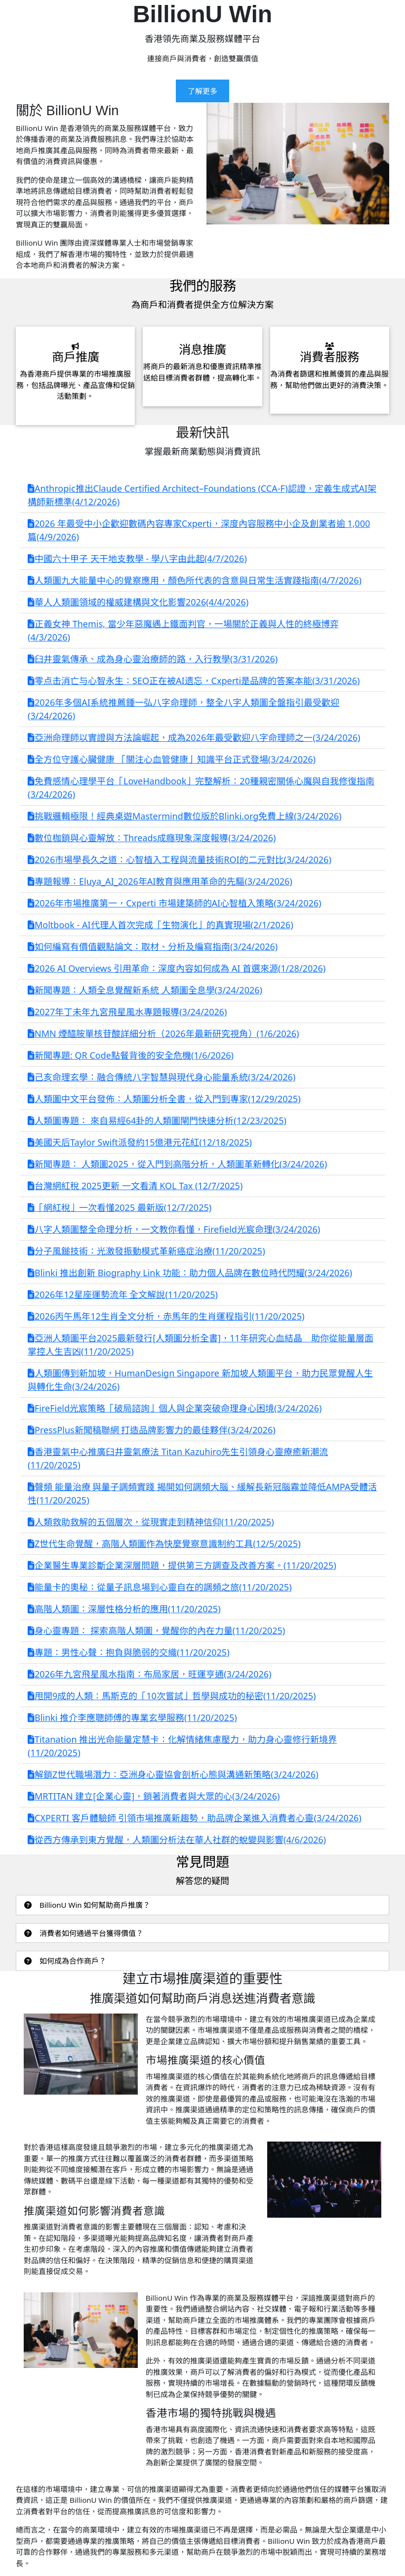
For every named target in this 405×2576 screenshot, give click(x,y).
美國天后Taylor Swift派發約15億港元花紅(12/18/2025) (140, 1142)
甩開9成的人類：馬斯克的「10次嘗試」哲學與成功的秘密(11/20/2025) (172, 1696)
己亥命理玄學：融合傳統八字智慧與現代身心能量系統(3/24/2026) (161, 1077)
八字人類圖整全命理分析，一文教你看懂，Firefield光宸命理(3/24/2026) (174, 1229)
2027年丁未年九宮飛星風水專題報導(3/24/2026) (127, 1012)
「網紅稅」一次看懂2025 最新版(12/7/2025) (119, 1207)
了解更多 (202, 91)
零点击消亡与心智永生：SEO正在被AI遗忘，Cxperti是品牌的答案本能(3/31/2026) (194, 681)
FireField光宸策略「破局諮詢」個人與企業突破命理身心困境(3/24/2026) (175, 1408)
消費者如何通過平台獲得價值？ (83, 1933)
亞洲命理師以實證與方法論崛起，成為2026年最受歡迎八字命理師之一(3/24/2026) (194, 737)
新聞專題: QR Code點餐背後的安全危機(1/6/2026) (131, 1055)
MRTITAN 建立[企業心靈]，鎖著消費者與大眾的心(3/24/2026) (154, 1796)
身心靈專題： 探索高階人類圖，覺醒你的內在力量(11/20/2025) (156, 1630)
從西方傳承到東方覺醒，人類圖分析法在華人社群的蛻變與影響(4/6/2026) (177, 1840)
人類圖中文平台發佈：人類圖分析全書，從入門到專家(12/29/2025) (164, 1099)
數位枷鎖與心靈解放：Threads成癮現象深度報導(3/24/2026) (152, 838)
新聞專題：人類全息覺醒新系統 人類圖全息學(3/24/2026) (145, 990)
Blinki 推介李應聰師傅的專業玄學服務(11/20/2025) (132, 1717)
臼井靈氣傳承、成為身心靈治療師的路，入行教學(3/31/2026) (153, 659)
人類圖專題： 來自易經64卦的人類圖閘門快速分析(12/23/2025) (157, 1120)
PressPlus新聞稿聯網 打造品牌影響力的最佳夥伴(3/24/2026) (152, 1430)
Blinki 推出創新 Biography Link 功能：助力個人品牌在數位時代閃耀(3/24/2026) (190, 1273)
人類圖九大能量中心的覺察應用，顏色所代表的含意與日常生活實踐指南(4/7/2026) (195, 580)
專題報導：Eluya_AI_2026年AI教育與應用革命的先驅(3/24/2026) (160, 881)
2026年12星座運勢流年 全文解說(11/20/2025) (123, 1294)
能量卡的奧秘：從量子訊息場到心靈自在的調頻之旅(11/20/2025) (160, 1587)
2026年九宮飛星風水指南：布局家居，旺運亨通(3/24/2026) (149, 1674)
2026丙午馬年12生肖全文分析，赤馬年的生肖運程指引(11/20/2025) (166, 1316)
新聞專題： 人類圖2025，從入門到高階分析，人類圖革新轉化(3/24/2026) (177, 1164)
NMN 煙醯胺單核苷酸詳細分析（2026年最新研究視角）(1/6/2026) (163, 1033)
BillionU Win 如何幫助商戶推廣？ (87, 1905)
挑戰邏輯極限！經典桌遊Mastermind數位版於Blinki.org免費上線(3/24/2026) (184, 816)
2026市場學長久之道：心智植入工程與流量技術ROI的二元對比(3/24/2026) (179, 859)
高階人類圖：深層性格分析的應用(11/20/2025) (124, 1609)
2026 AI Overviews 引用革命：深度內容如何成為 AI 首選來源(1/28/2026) (176, 968)
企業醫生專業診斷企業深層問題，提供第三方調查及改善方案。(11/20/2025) (182, 1565)
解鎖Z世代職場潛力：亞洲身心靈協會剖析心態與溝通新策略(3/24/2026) (173, 1774)
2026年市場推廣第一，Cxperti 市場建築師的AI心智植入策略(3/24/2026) (174, 903)
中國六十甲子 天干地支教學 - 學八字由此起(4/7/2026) (137, 558)
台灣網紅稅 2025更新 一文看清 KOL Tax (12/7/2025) (135, 1186)
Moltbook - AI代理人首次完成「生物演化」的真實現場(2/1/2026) (160, 925)
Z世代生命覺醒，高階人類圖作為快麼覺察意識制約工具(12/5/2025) (164, 1543)
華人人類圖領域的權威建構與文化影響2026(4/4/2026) (138, 602)
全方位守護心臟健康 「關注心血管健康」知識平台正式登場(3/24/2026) (172, 759)
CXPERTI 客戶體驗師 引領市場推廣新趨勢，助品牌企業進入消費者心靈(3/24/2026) (195, 1818)
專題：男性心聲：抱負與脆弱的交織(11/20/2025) (129, 1652)
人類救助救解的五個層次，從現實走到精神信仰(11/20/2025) (151, 1522)
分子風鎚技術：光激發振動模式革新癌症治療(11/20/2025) (146, 1251)
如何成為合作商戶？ (65, 1961)
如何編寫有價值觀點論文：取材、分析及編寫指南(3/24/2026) (153, 946)
